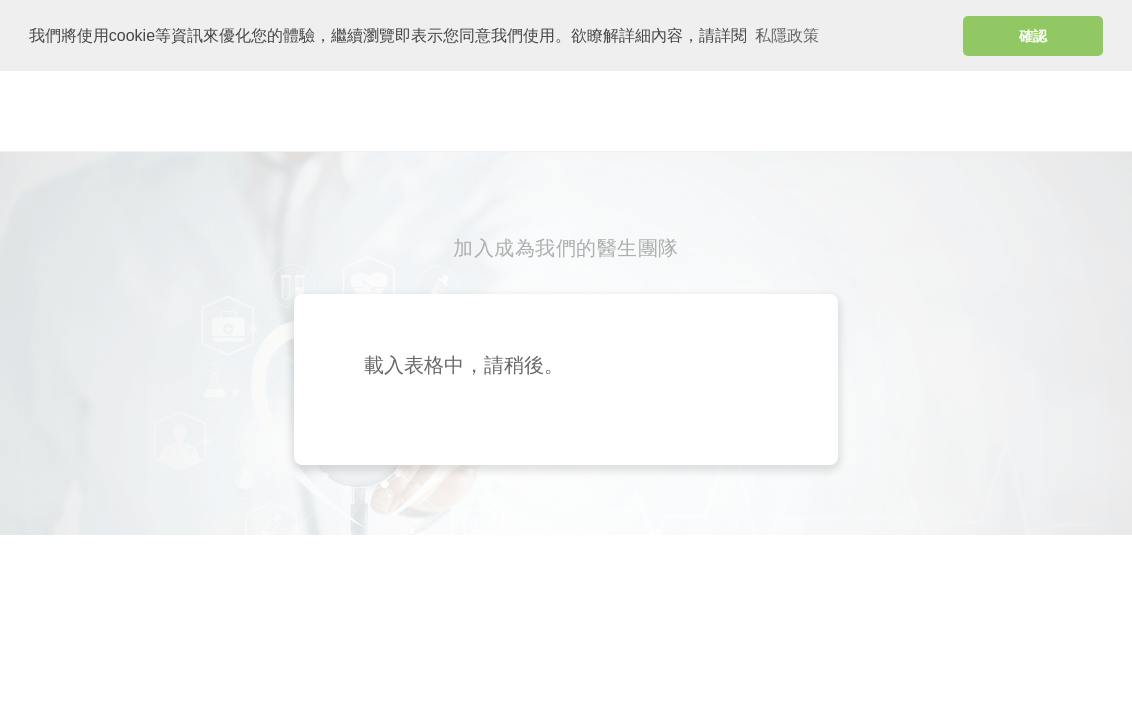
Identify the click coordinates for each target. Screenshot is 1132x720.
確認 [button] (1033, 36)
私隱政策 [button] (787, 35)
